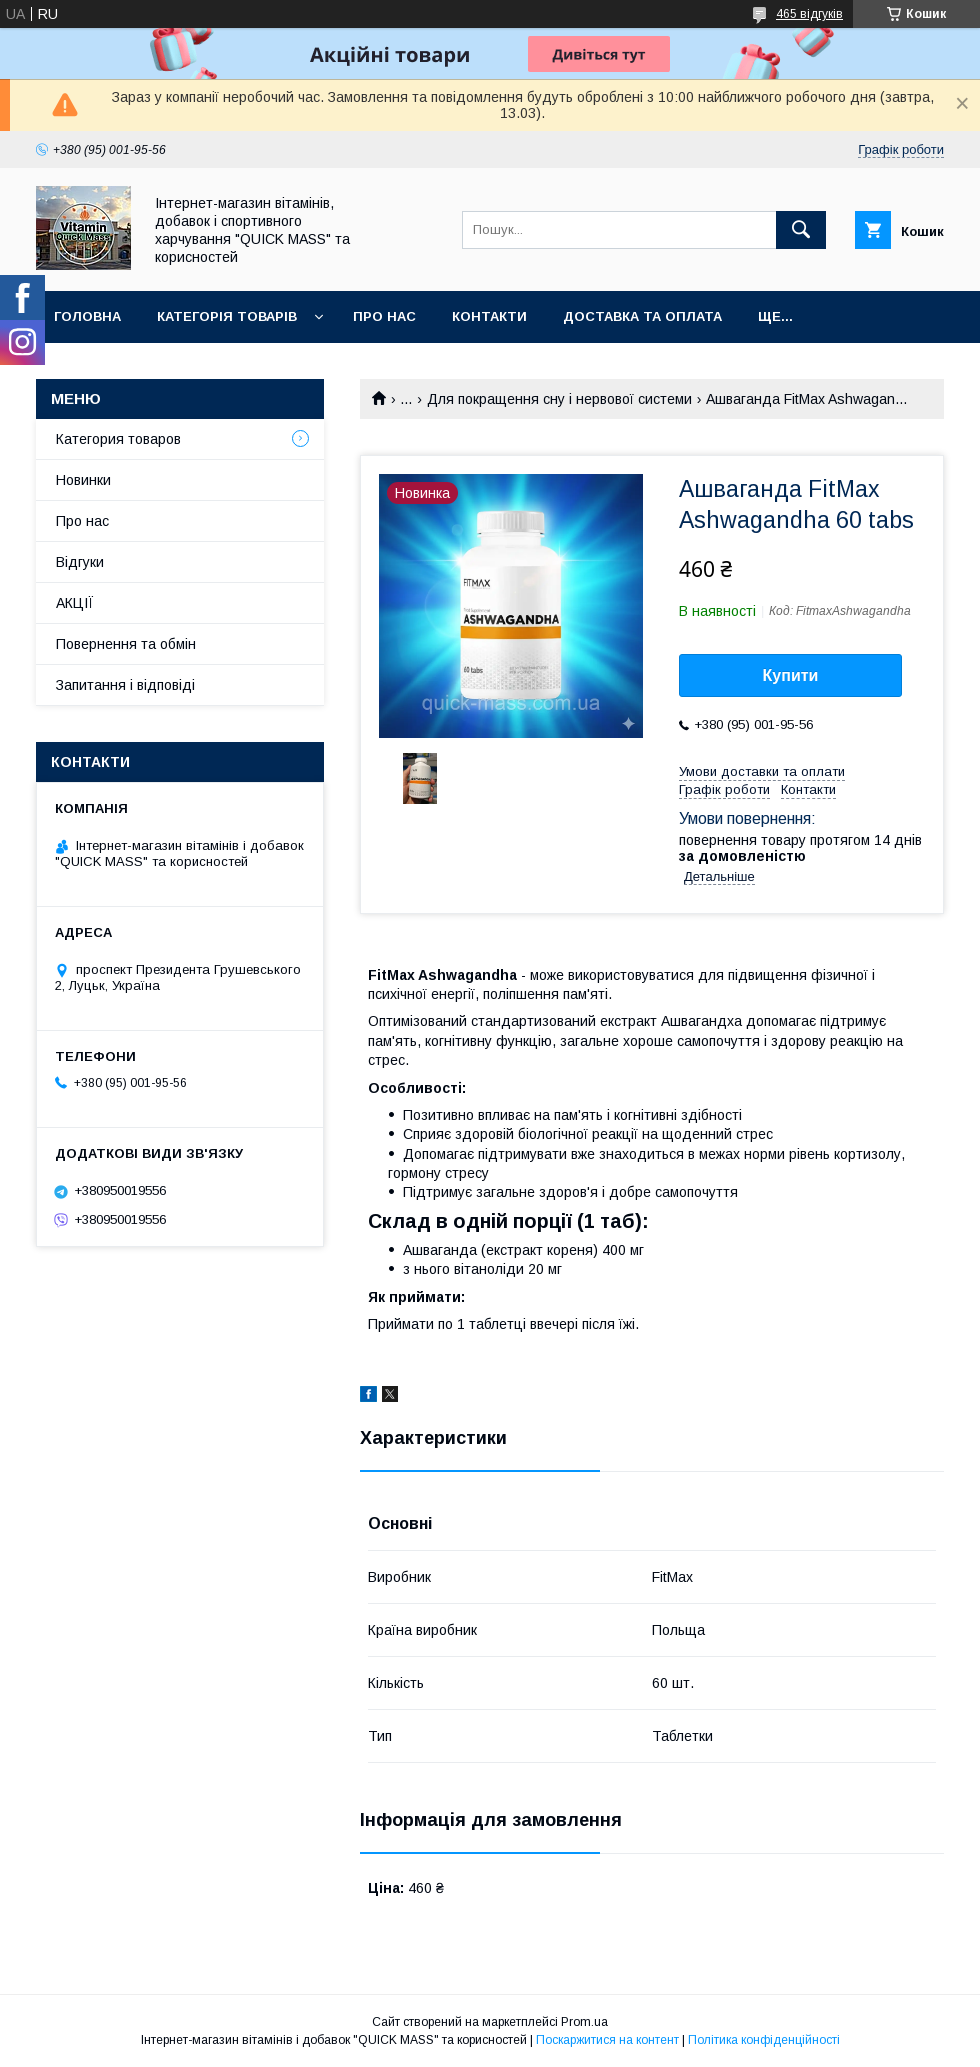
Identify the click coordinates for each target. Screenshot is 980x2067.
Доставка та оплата (642, 316)
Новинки (83, 480)
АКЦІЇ (75, 603)
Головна (87, 316)
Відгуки (80, 562)
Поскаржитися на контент (607, 2040)
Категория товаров (118, 439)
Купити (791, 675)
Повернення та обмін (126, 644)
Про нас (384, 316)
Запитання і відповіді (125, 685)
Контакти (489, 316)
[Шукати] (801, 230)
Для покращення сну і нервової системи (559, 399)
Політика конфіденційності (764, 2040)
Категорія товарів (227, 316)
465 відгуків (809, 14)
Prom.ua (584, 2022)
